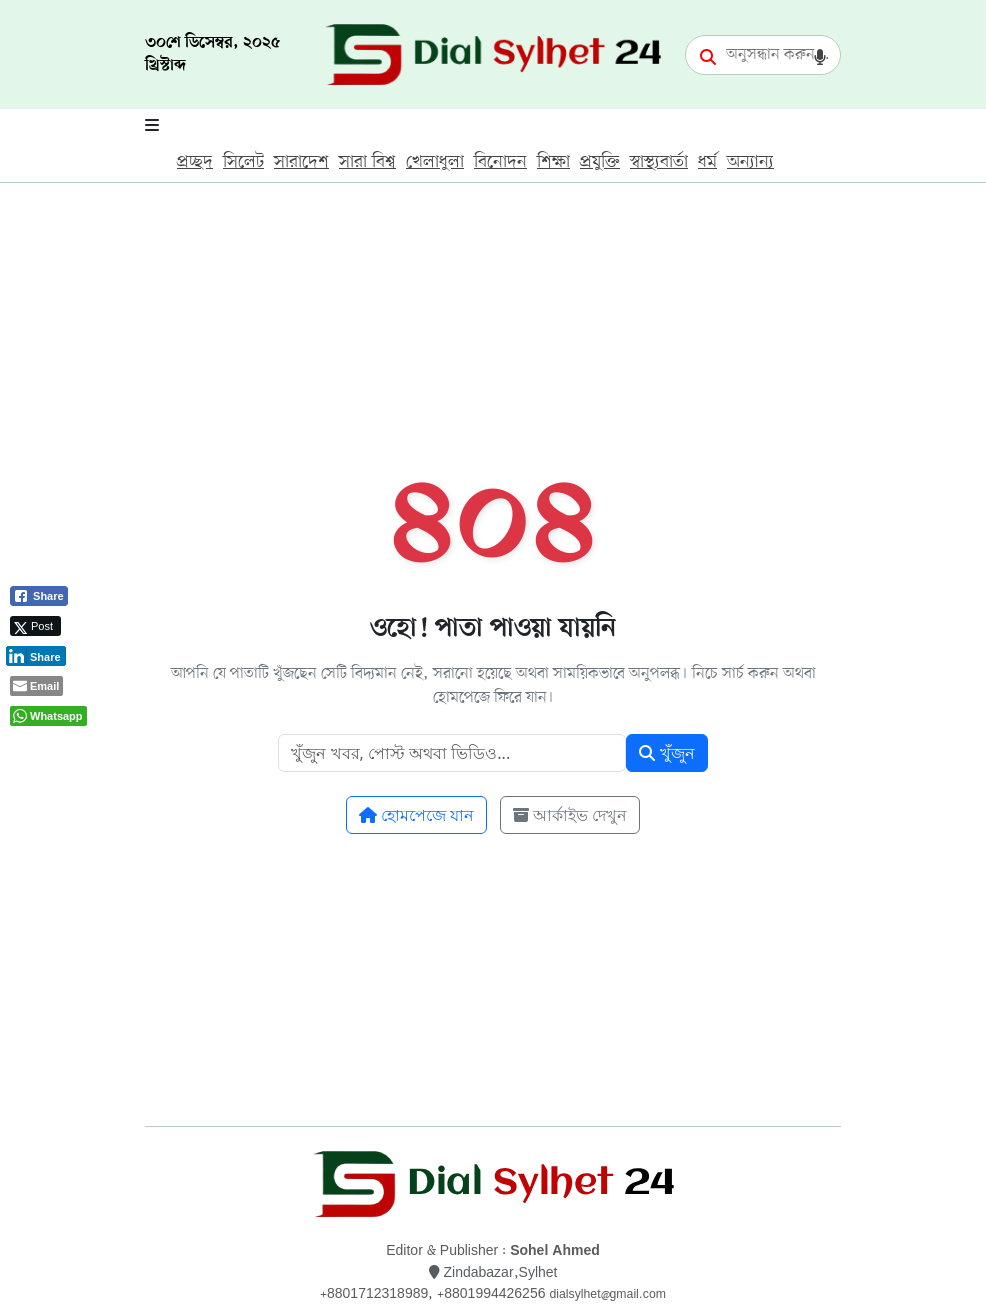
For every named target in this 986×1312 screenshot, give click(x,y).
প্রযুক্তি (600, 162)
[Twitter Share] (35, 626)
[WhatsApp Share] (48, 716)
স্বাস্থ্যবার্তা (659, 162)
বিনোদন (500, 162)
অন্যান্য (750, 162)
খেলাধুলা (435, 162)
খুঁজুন (666, 753)
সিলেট (243, 162)
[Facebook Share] (39, 596)
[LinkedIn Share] (36, 656)
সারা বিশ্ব (367, 162)
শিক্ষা (553, 162)
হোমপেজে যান (416, 815)
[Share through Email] (36, 686)
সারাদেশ (301, 162)
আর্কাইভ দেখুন (570, 815)
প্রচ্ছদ (195, 162)
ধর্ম (707, 162)
